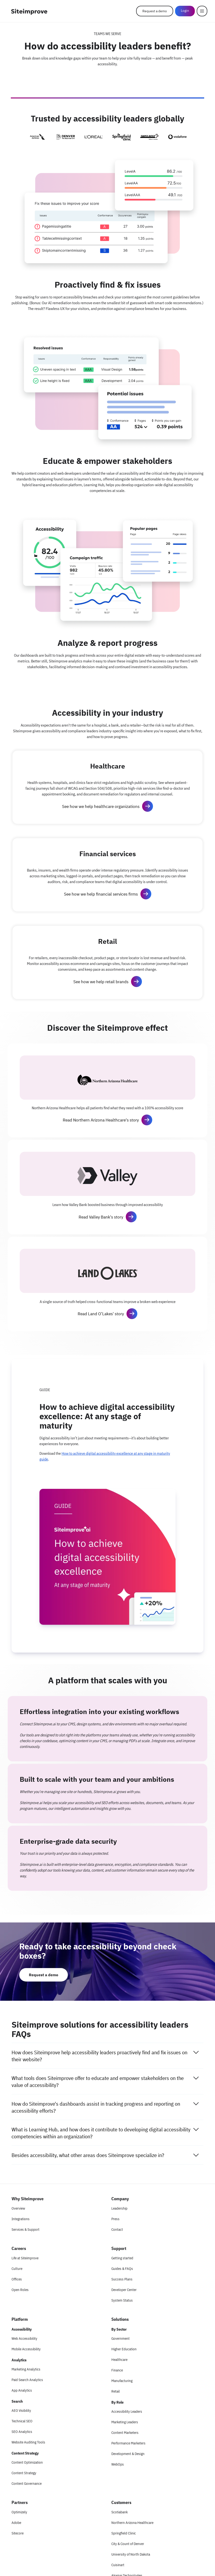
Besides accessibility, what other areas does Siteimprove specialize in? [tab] (106, 2155)
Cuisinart (117, 2565)
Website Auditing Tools (28, 2442)
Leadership (119, 2208)
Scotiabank (119, 2512)
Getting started (122, 2258)
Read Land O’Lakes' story (101, 1313)
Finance (117, 2370)
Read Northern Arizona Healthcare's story (101, 1120)
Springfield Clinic (123, 2533)
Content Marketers (125, 2432)
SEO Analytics (22, 2431)
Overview (18, 2208)
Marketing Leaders (124, 2422)
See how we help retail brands (100, 981)
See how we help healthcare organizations (100, 806)
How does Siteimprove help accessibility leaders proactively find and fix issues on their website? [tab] (106, 2056)
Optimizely (19, 2512)
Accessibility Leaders (126, 2411)
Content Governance (27, 2483)
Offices (17, 2279)
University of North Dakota (130, 2554)
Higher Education (124, 2349)
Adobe (16, 2522)
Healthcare (119, 2359)
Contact (117, 2229)
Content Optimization (27, 2462)
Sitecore (18, 2533)
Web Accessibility (24, 2338)
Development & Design (128, 2453)
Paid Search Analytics (27, 2379)
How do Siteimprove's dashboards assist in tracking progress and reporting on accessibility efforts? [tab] (106, 2107)
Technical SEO (22, 2421)
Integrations (21, 2219)
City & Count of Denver (127, 2543)
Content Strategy (24, 2473)
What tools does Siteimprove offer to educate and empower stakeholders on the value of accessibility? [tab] (106, 2081)
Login (185, 10)
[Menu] (202, 11)
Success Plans (122, 2279)
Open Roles (20, 2289)
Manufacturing (122, 2380)
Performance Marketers (128, 2443)
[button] (147, 806)
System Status (122, 2300)
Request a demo (154, 11)
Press (115, 2219)
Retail (115, 2391)
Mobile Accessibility (26, 2349)
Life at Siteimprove (25, 2258)
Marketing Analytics (26, 2369)
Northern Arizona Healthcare (132, 2522)
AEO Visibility (21, 2410)
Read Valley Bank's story (101, 1217)
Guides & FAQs (122, 2268)
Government (120, 2338)
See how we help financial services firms (101, 894)
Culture (17, 2268)
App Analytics (22, 2390)
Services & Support (25, 2229)
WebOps (117, 2464)
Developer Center (124, 2289)
